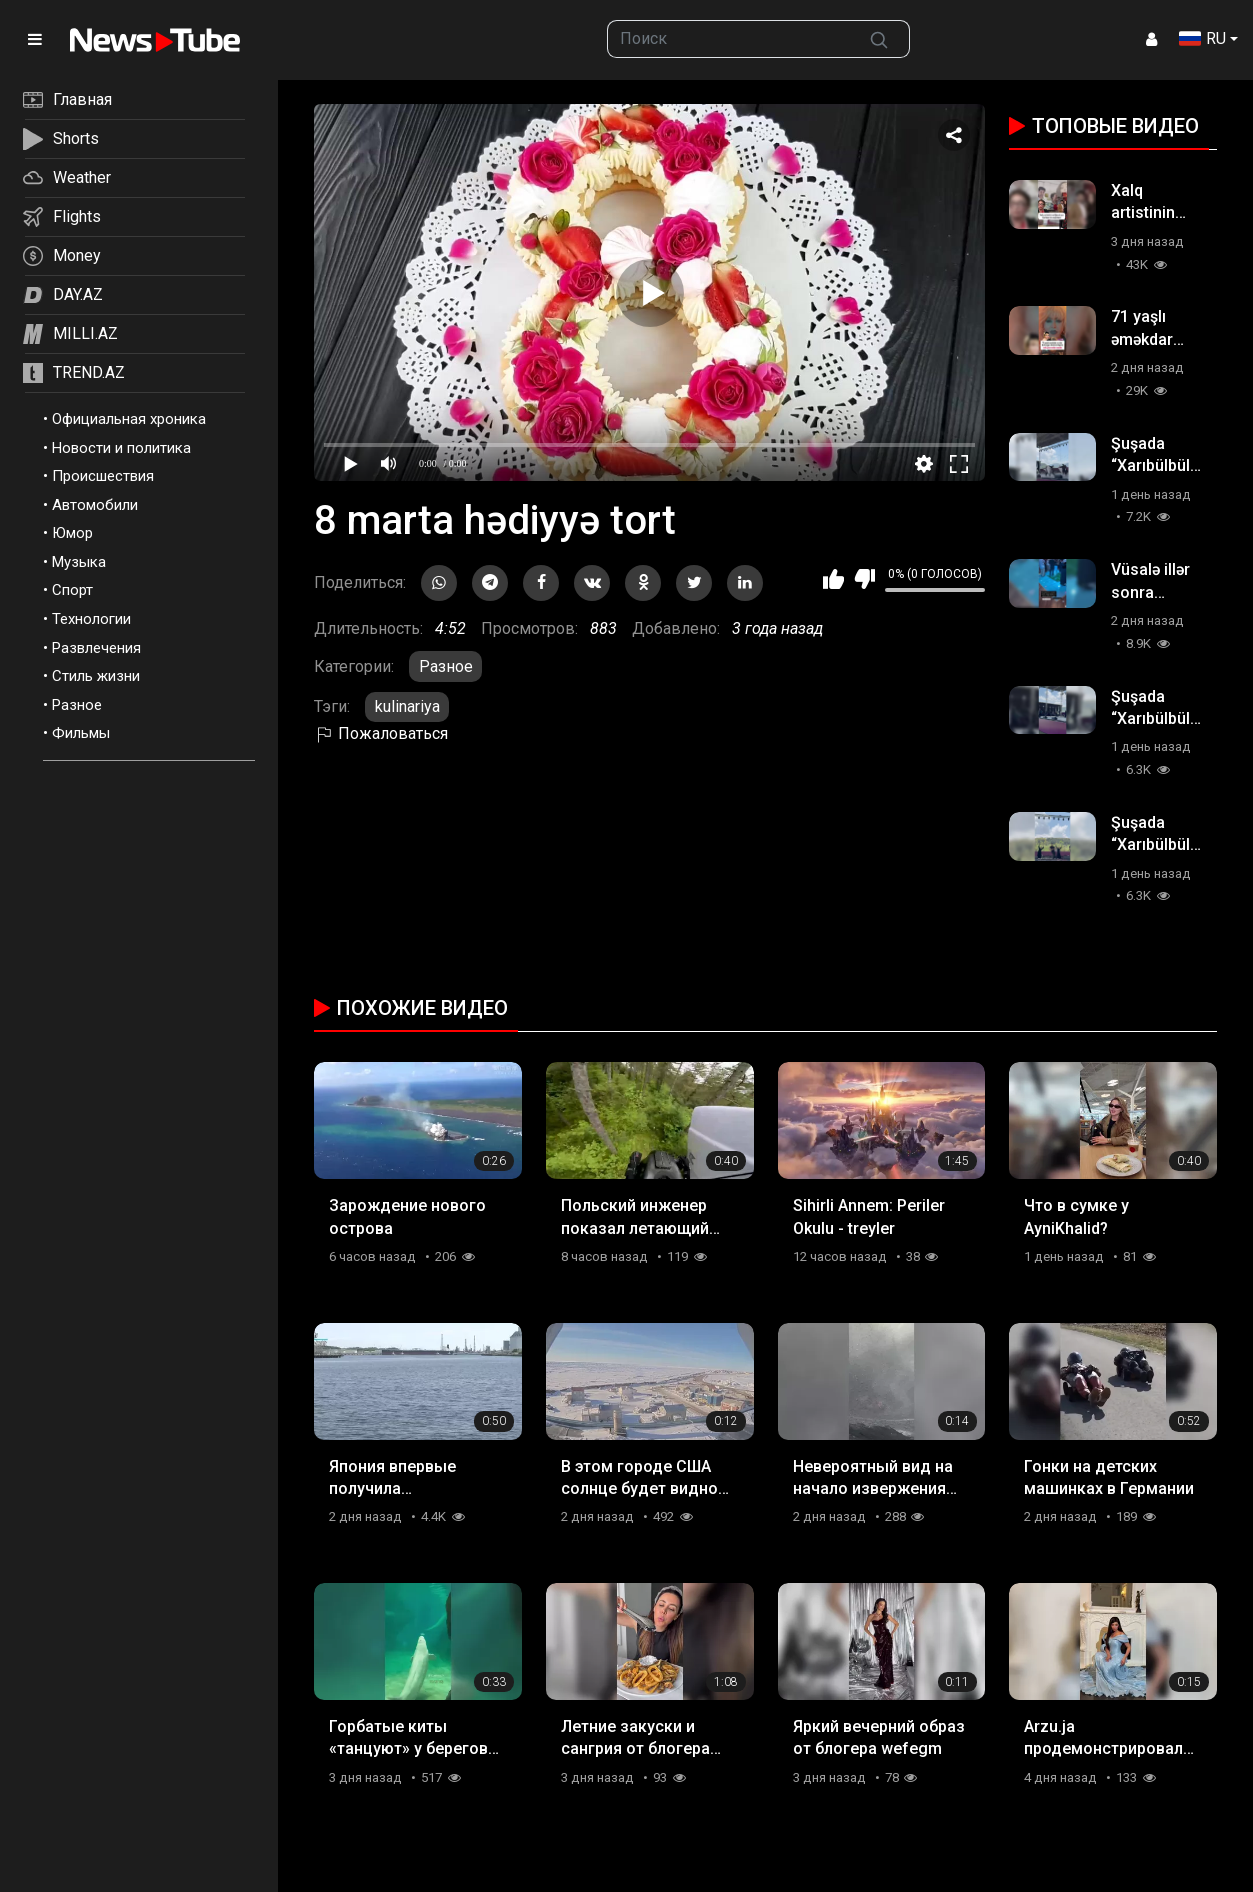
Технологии (91, 619)
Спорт (72, 590)
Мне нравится (833, 579)
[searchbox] (729, 39)
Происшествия (103, 476)
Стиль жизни (96, 676)
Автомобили (95, 505)
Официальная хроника (129, 419)
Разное (77, 705)
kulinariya (407, 706)
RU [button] (1202, 38)
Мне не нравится (864, 579)
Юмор (72, 533)
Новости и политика (121, 448)
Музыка (79, 562)
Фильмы (81, 733)
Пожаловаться (381, 733)
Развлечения (96, 648)
